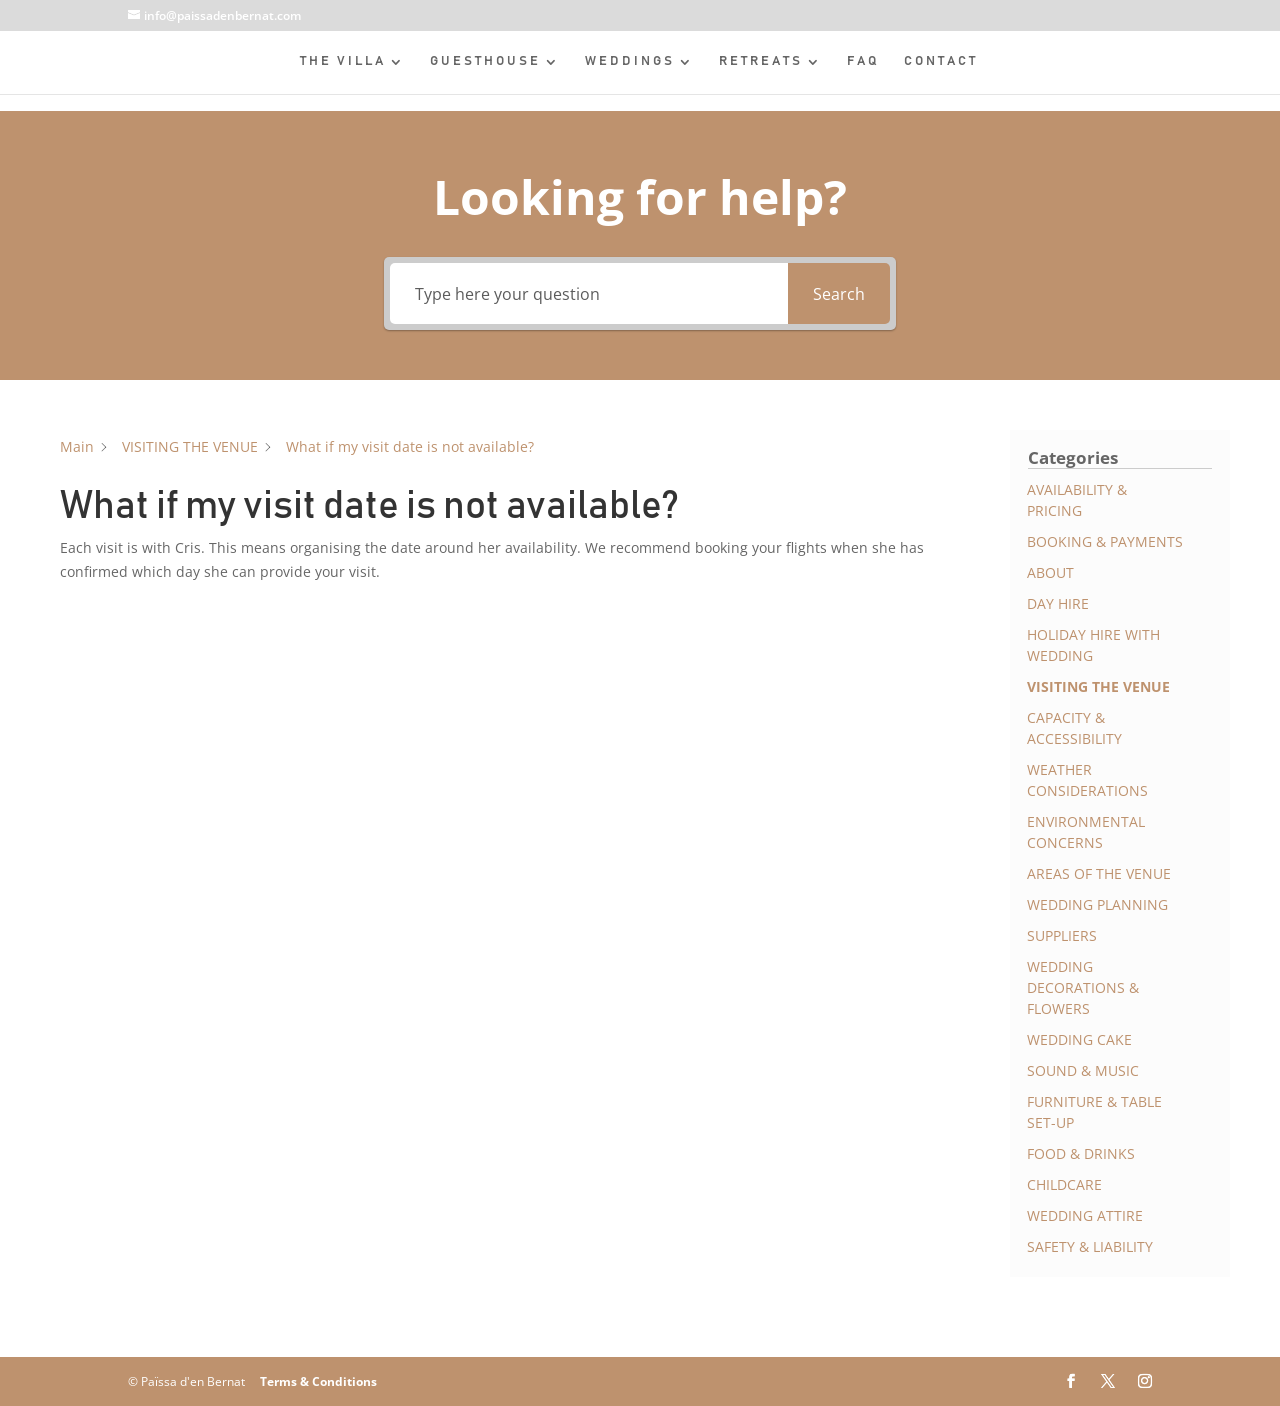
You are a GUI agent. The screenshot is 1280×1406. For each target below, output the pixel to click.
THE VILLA (343, 61)
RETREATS (761, 61)
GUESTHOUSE (485, 61)
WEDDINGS (630, 61)
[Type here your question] (589, 293)
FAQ (863, 61)
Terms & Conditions (318, 1381)
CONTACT (941, 61)
